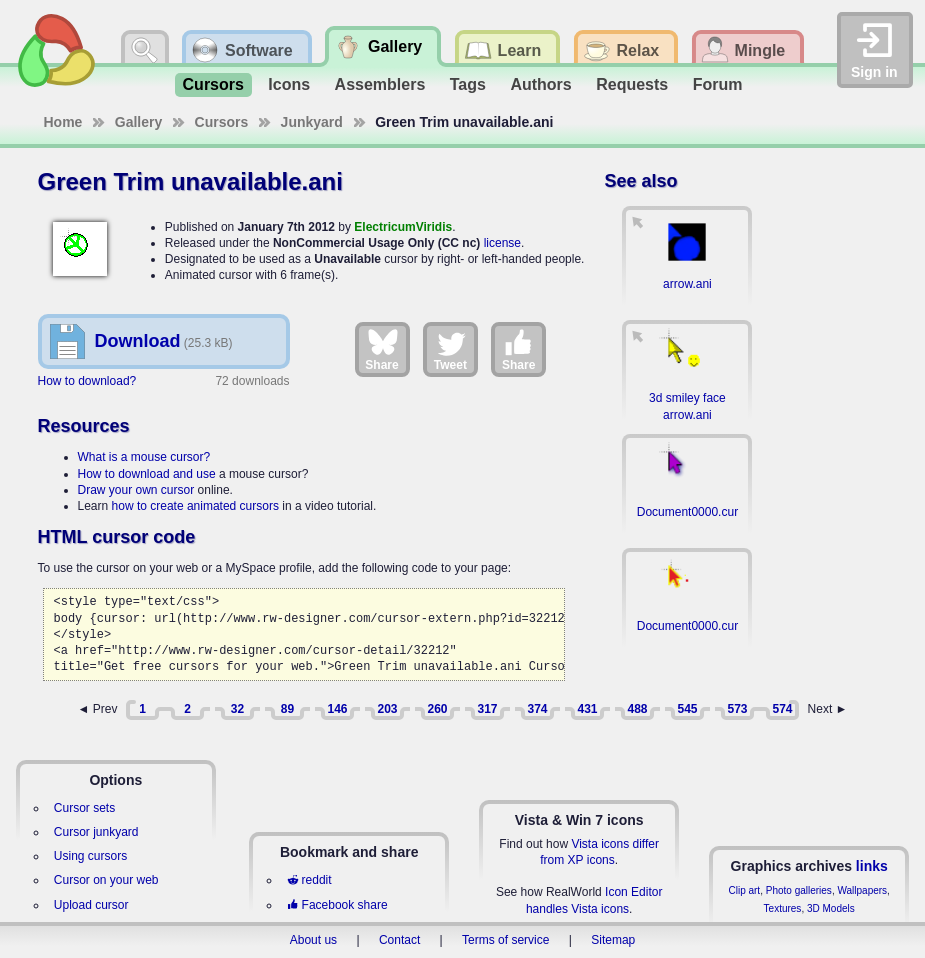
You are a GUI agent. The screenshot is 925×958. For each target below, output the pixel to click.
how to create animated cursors (195, 506)
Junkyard (312, 122)
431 (587, 709)
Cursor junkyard (96, 832)
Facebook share (337, 905)
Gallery (138, 122)
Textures (783, 908)
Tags (468, 84)
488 (637, 709)
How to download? (87, 381)
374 (537, 709)
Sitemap (613, 940)
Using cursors (90, 856)
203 (387, 709)
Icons (289, 84)
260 (437, 709)
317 (487, 709)
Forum (718, 84)
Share (381, 349)
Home (63, 122)
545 (687, 709)
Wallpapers (862, 890)
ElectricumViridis (403, 227)
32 (237, 709)
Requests (632, 84)
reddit (309, 880)
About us (313, 940)
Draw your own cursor (136, 490)
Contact (399, 940)
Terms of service (505, 940)
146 (337, 709)
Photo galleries (799, 890)
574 (782, 709)
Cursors (213, 84)
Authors (540, 84)
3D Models (831, 908)
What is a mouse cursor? (144, 457)
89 (287, 709)
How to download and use (147, 474)
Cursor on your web (106, 880)
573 (737, 709)
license (502, 243)
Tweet (450, 349)
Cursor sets (84, 808)
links (872, 866)
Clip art (744, 890)
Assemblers (380, 84)
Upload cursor (91, 905)
